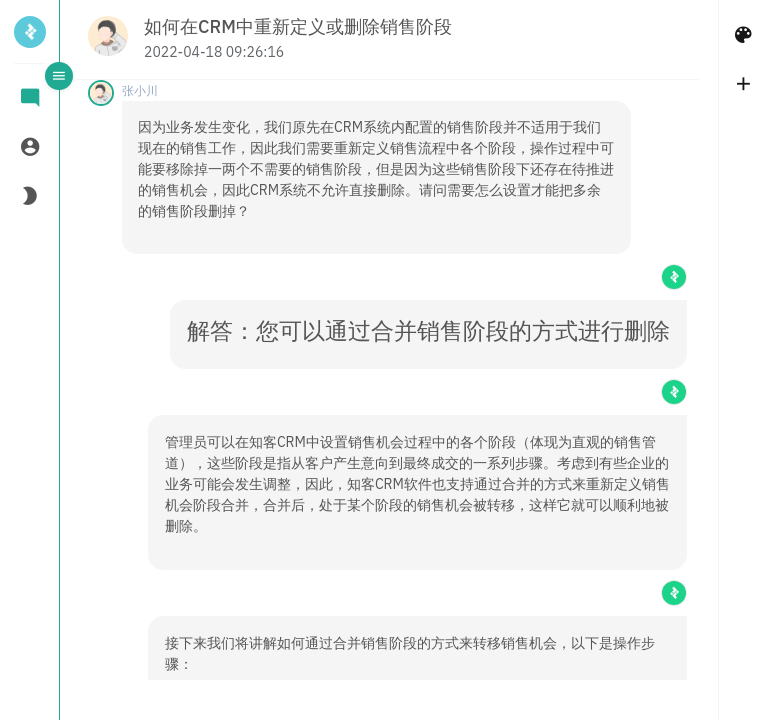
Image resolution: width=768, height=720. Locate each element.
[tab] (30, 99)
